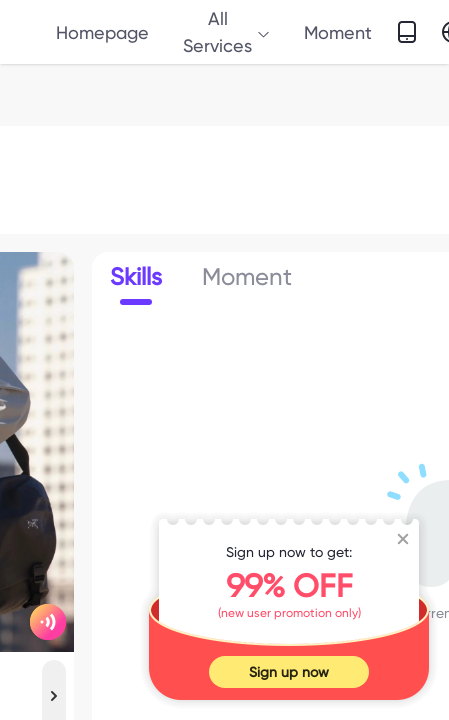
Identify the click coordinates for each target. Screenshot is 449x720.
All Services (227, 32)
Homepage (102, 32)
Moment (338, 32)
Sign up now (289, 672)
